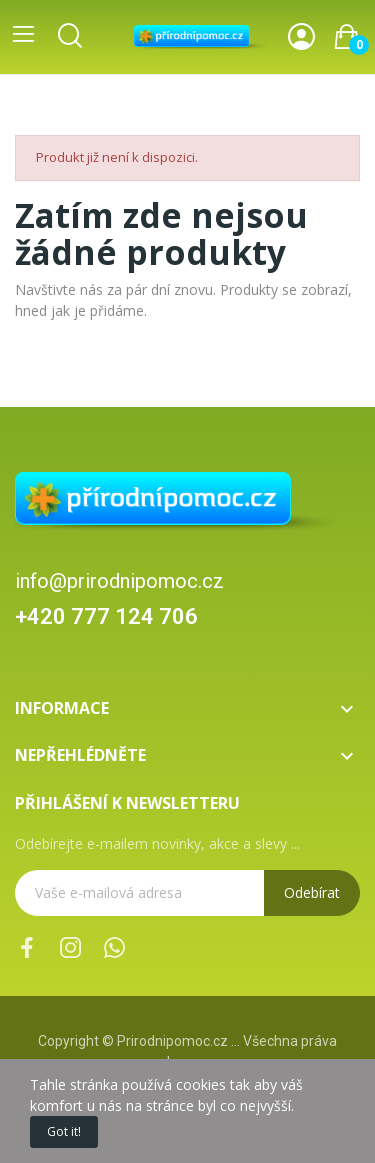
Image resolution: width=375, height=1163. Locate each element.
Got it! (64, 1131)
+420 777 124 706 (106, 616)
